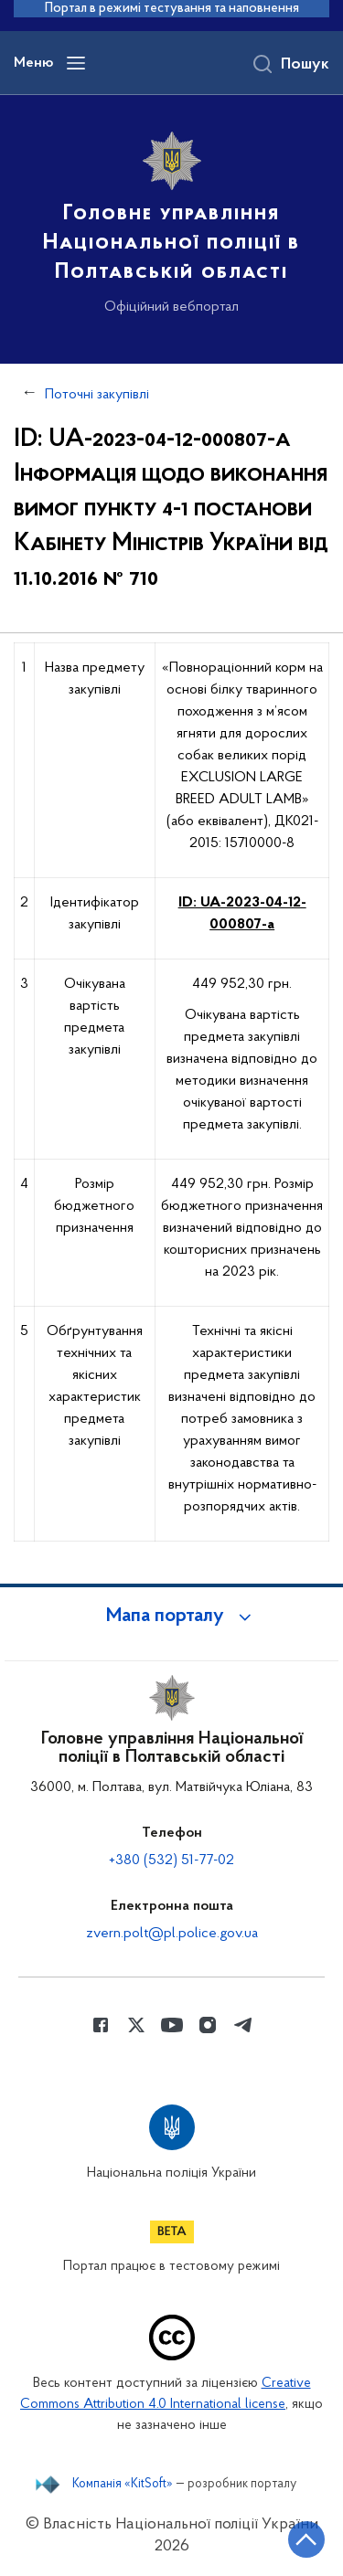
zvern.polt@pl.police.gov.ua (172, 1933)
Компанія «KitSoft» (122, 2484)
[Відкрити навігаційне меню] (76, 63)
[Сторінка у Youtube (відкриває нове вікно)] (172, 2025)
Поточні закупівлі (97, 394)
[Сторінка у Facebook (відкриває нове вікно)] (101, 2025)
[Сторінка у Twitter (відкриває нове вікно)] (136, 2025)
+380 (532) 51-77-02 (171, 1860)
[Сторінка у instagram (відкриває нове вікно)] (208, 2025)
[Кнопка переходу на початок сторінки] (306, 2539)
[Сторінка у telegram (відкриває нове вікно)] (243, 2025)
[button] (171, 1616)
